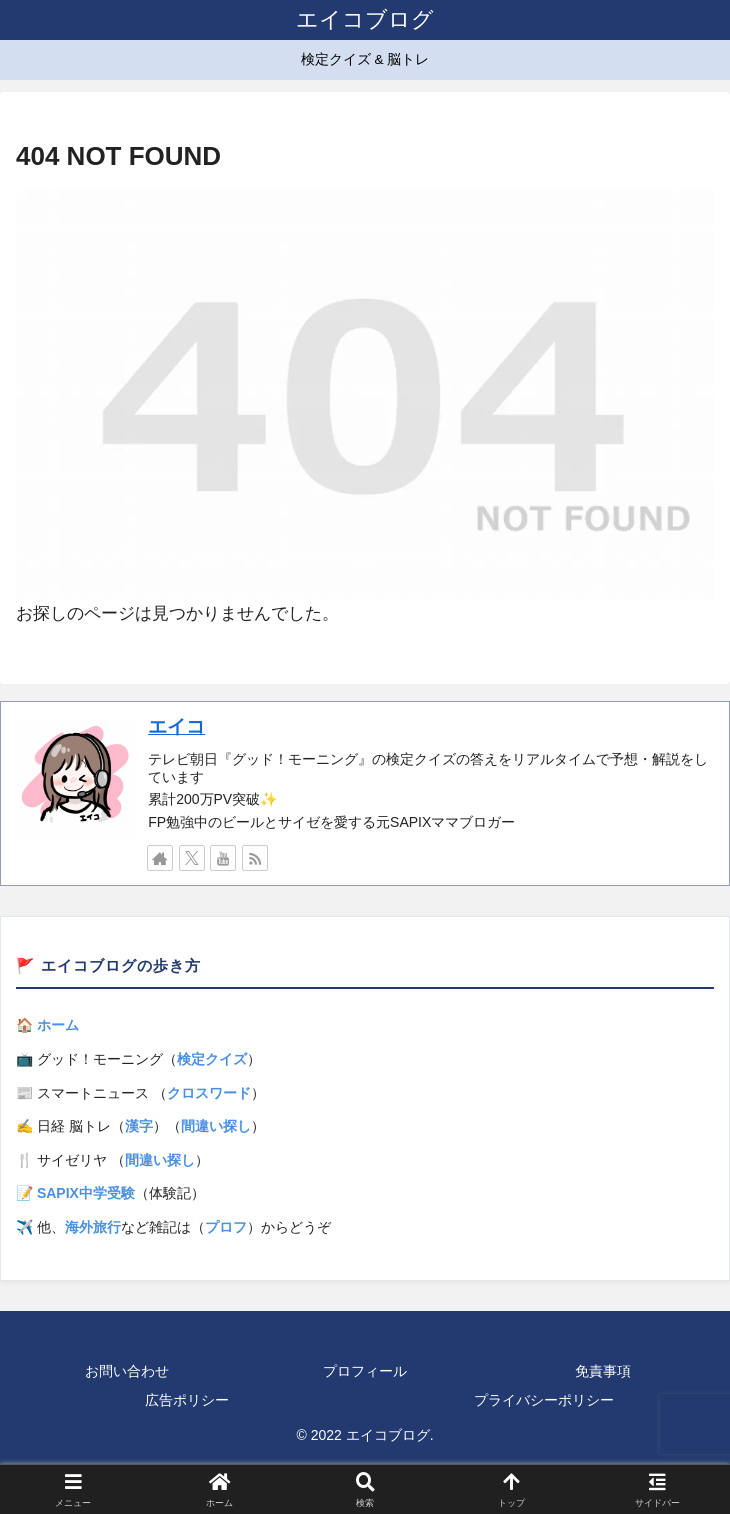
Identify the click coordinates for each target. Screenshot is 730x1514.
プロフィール (365, 1371)
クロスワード (209, 1093)
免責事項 (603, 1371)
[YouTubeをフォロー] (223, 858)
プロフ (226, 1227)
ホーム (58, 1025)
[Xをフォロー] (192, 858)
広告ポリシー (187, 1400)
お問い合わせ (127, 1371)
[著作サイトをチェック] (160, 858)
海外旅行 (93, 1227)
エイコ (176, 726)
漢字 (139, 1126)
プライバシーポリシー (544, 1400)
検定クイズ (212, 1059)
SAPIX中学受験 (86, 1193)
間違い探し (216, 1126)
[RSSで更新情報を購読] (255, 858)
